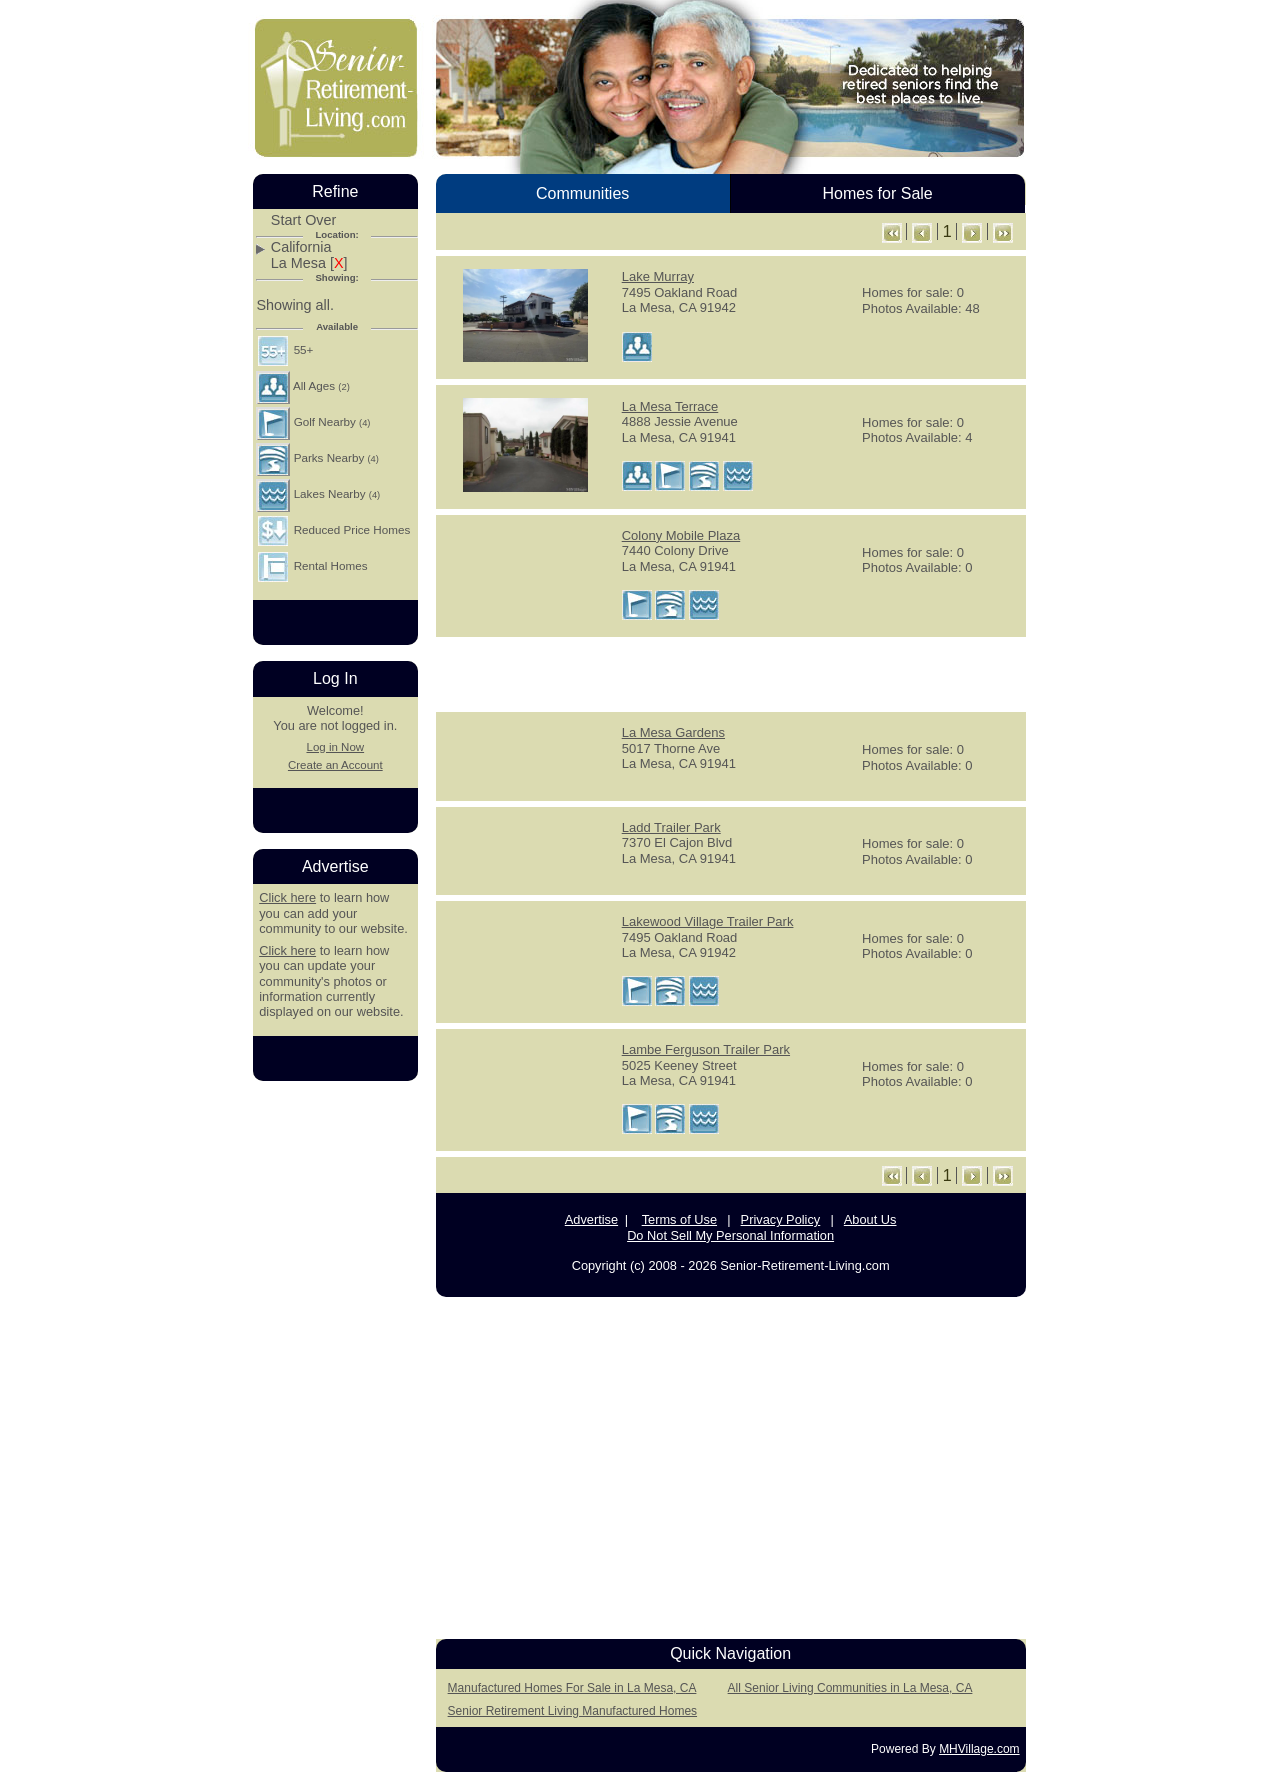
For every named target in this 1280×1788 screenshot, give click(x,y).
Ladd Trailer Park (671, 827)
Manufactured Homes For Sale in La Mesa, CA (572, 1688)
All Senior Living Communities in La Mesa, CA (850, 1688)
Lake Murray (658, 276)
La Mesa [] (309, 263)
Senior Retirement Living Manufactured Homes (572, 1711)
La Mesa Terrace (670, 406)
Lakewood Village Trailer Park (708, 921)
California (301, 247)
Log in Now (335, 747)
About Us (870, 1219)
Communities (582, 193)
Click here (287, 897)
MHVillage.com (979, 1749)
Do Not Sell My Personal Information (730, 1235)
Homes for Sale (877, 193)
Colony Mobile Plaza (681, 535)
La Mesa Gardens (673, 732)
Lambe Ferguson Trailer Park (706, 1049)
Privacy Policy (781, 1219)
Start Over (304, 220)
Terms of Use (679, 1219)
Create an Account (335, 765)
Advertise (591, 1219)
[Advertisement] (731, 673)
